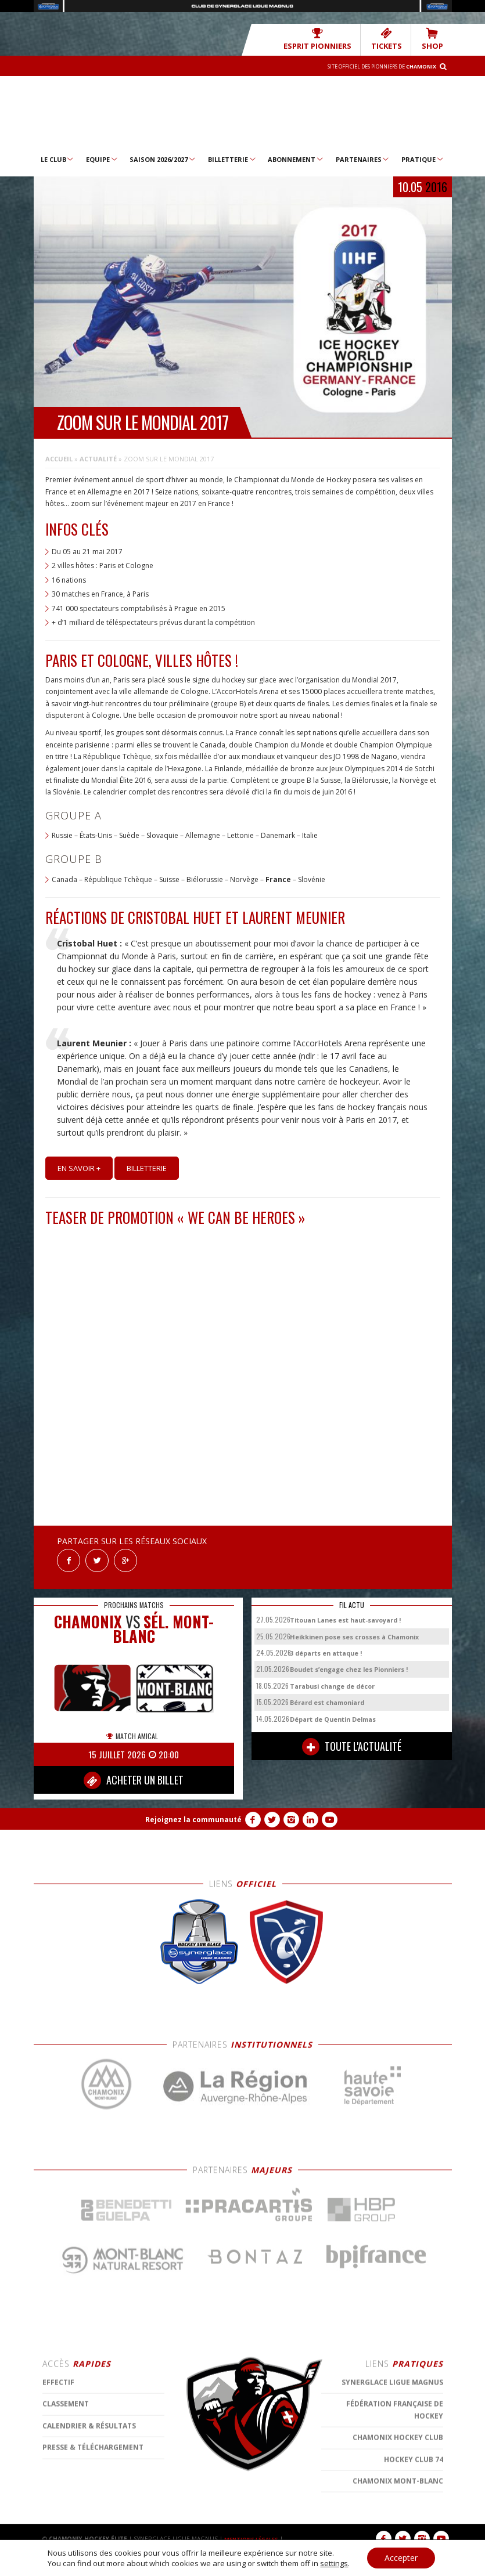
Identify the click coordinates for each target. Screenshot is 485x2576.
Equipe (102, 158)
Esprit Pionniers (333, 38)
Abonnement (296, 158)
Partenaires (363, 158)
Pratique (422, 158)
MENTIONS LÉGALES (254, 2532)
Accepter (401, 2557)
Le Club (58, 158)
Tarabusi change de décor (332, 1679)
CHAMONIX (88, 1615)
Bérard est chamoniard (327, 1696)
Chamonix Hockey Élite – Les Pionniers (242, 113)
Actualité (98, 458)
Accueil (59, 458)
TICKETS (393, 38)
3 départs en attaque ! (326, 1646)
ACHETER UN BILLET (134, 1774)
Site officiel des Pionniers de (370, 66)
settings (334, 2563)
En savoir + (79, 1167)
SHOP (434, 38)
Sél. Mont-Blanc (163, 1622)
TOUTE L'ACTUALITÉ (351, 1740)
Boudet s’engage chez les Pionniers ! (349, 1663)
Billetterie (232, 158)
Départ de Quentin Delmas (333, 1712)
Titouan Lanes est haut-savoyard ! (345, 1613)
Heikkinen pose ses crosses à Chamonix (354, 1630)
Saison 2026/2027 (163, 158)
